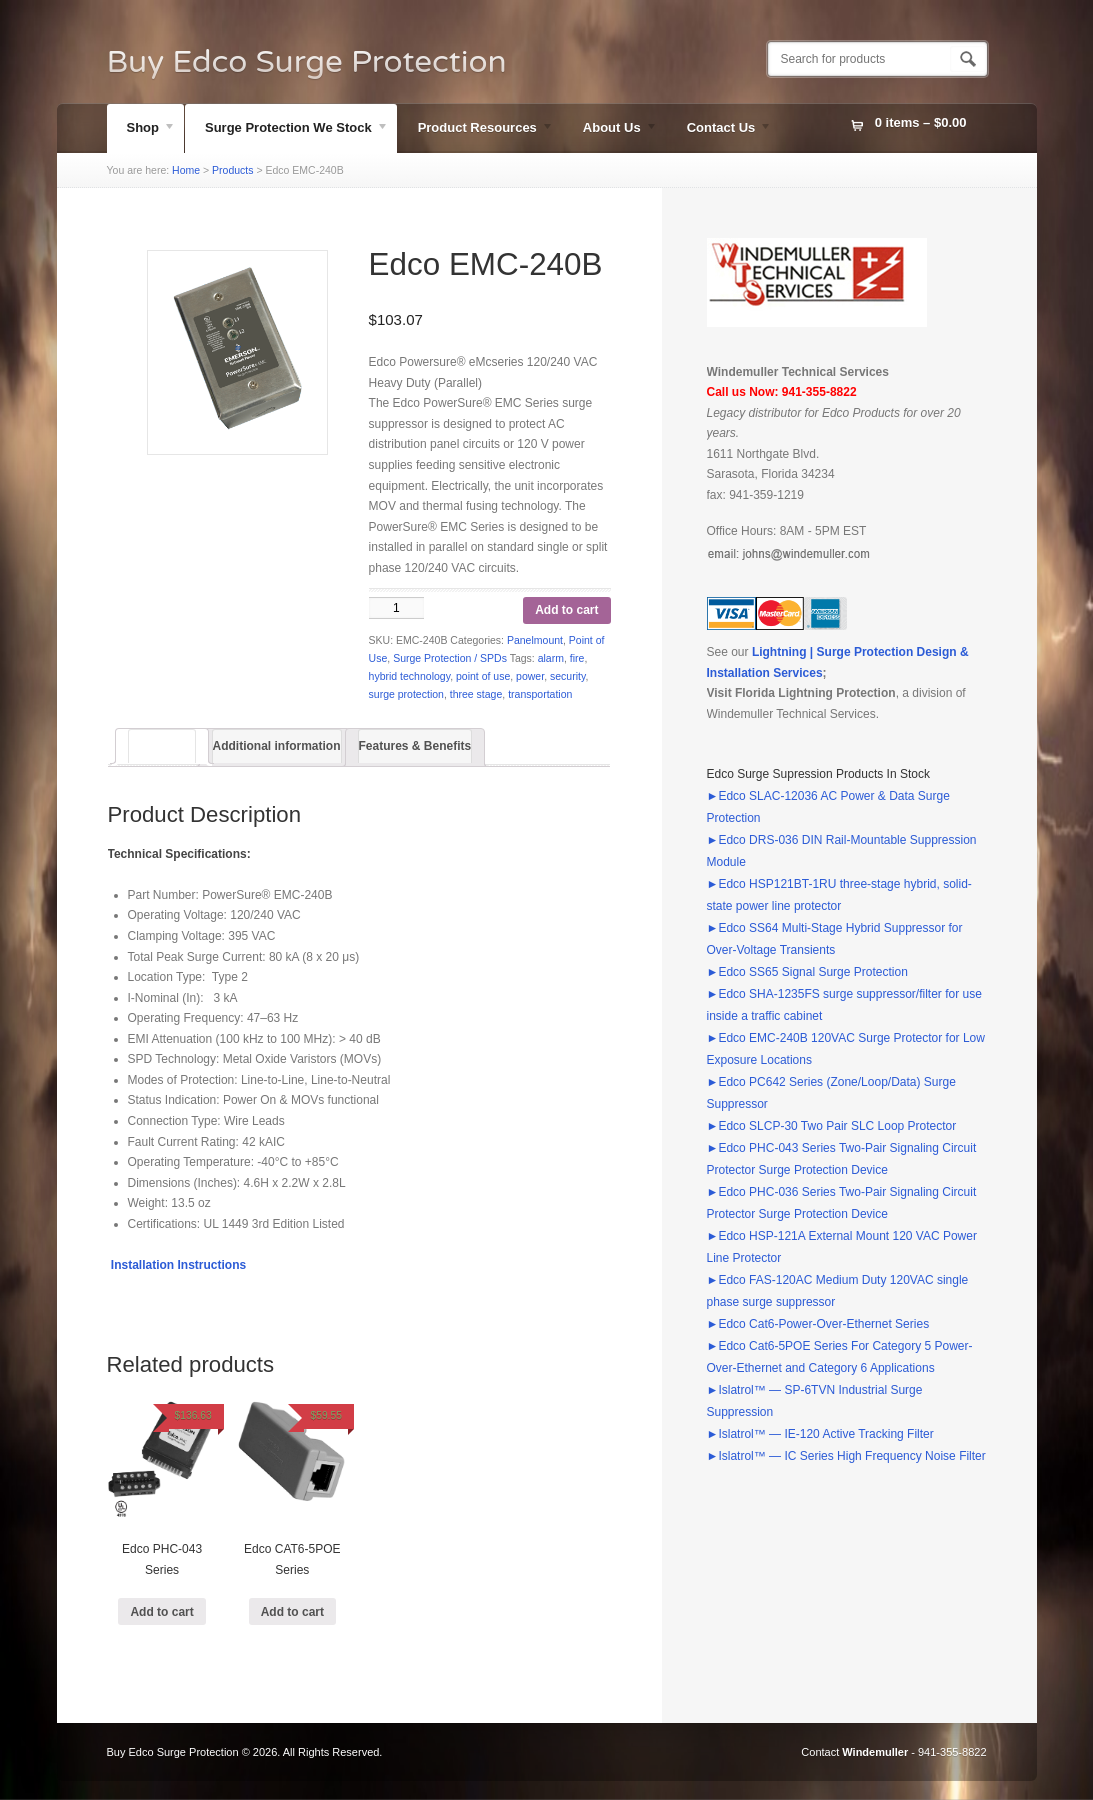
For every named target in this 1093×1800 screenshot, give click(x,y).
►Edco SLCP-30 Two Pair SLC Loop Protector (832, 1126)
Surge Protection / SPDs (450, 658)
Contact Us (720, 130)
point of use (483, 676)
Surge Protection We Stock (287, 130)
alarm (551, 658)
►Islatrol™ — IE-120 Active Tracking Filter (820, 1434)
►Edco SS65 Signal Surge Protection (807, 972)
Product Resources (476, 130)
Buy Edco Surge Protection (307, 62)
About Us (610, 130)
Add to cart (566, 610)
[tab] (162, 746)
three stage (476, 694)
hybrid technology (410, 676)
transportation (540, 694)
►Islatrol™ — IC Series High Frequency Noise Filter (846, 1456)
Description (162, 746)
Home (186, 170)
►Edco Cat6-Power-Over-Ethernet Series (818, 1324)
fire (577, 658)
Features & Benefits (415, 746)
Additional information (277, 746)
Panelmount (535, 640)
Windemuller (875, 1752)
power (530, 676)
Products (232, 170)
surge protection (406, 694)
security (567, 676)
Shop (142, 130)
